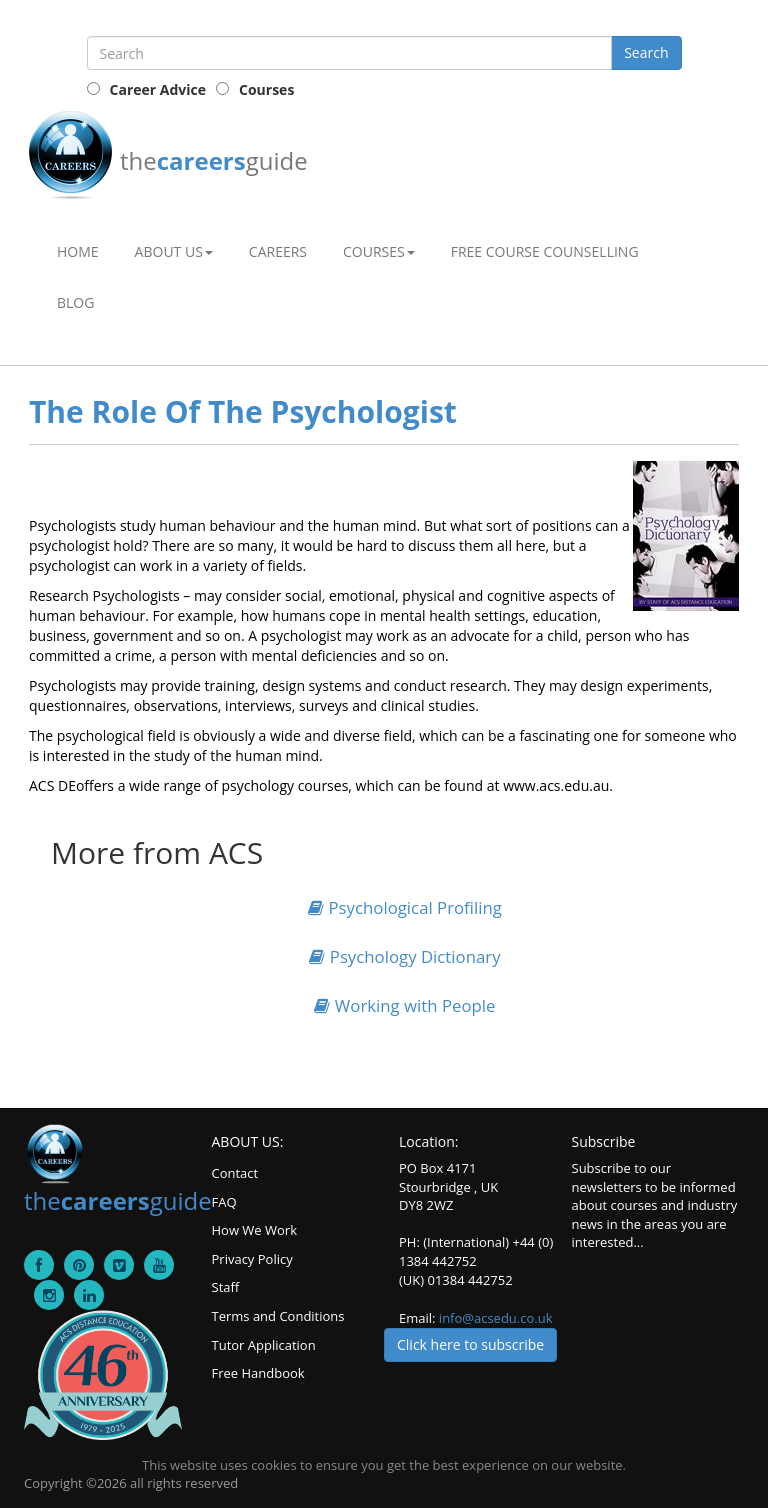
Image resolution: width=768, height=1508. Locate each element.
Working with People (404, 1005)
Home (78, 251)
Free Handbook (258, 1373)
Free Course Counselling (545, 251)
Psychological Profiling (405, 907)
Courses (266, 89)
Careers (278, 251)
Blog (75, 302)
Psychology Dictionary (404, 956)
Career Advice (158, 89)
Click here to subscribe (470, 1344)
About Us (174, 251)
